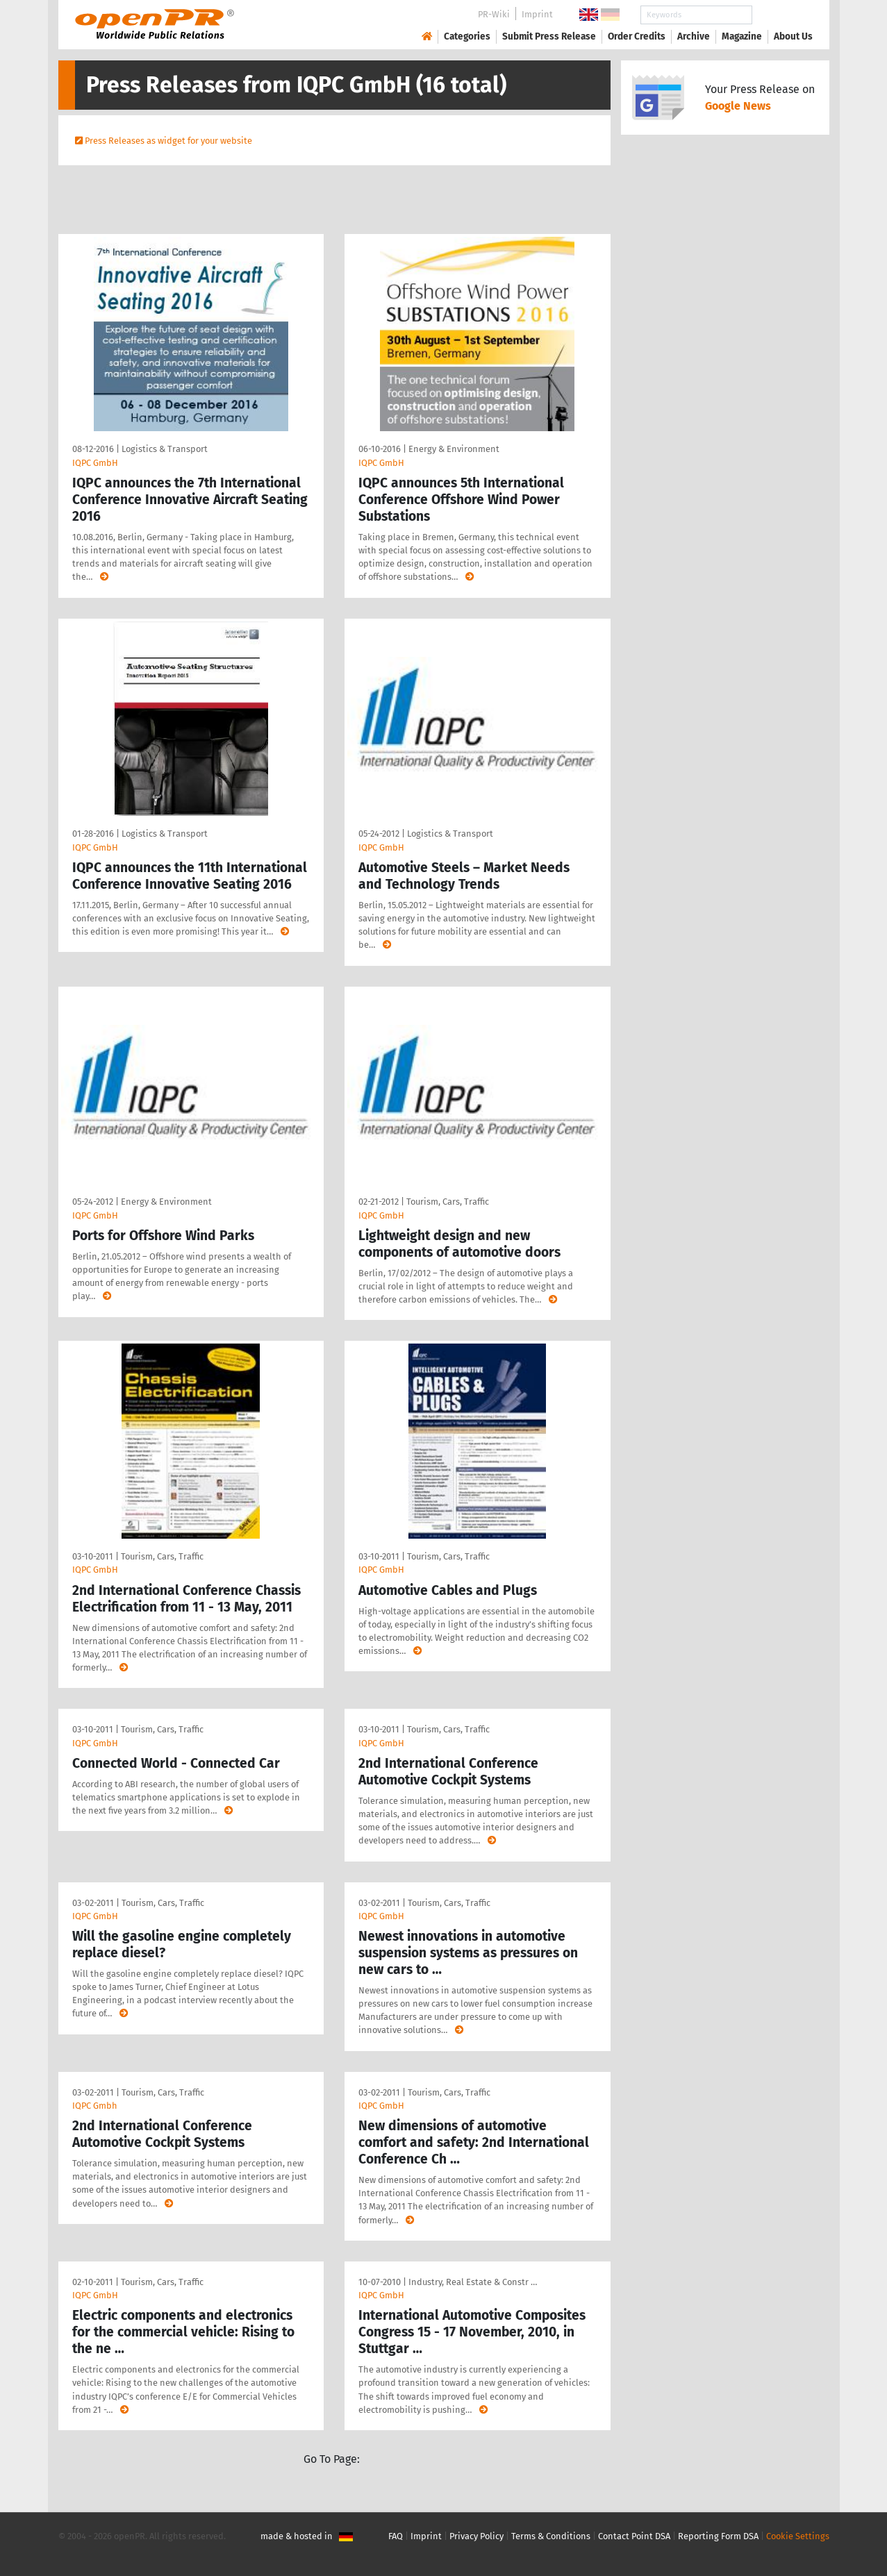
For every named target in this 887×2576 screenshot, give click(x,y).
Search (782, 15)
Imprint (537, 14)
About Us (793, 36)
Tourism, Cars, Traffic (447, 1201)
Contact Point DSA (634, 2536)
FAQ (395, 2536)
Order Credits (636, 36)
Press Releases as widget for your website (168, 140)
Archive (693, 36)
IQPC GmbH (95, 463)
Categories (467, 36)
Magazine (742, 36)
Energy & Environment (453, 449)
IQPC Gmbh (94, 2105)
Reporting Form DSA (718, 2536)
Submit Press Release (549, 36)
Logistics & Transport (165, 449)
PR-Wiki (494, 14)
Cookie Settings (797, 2536)
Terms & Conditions (550, 2536)
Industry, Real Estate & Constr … (472, 2282)
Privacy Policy (476, 2536)
